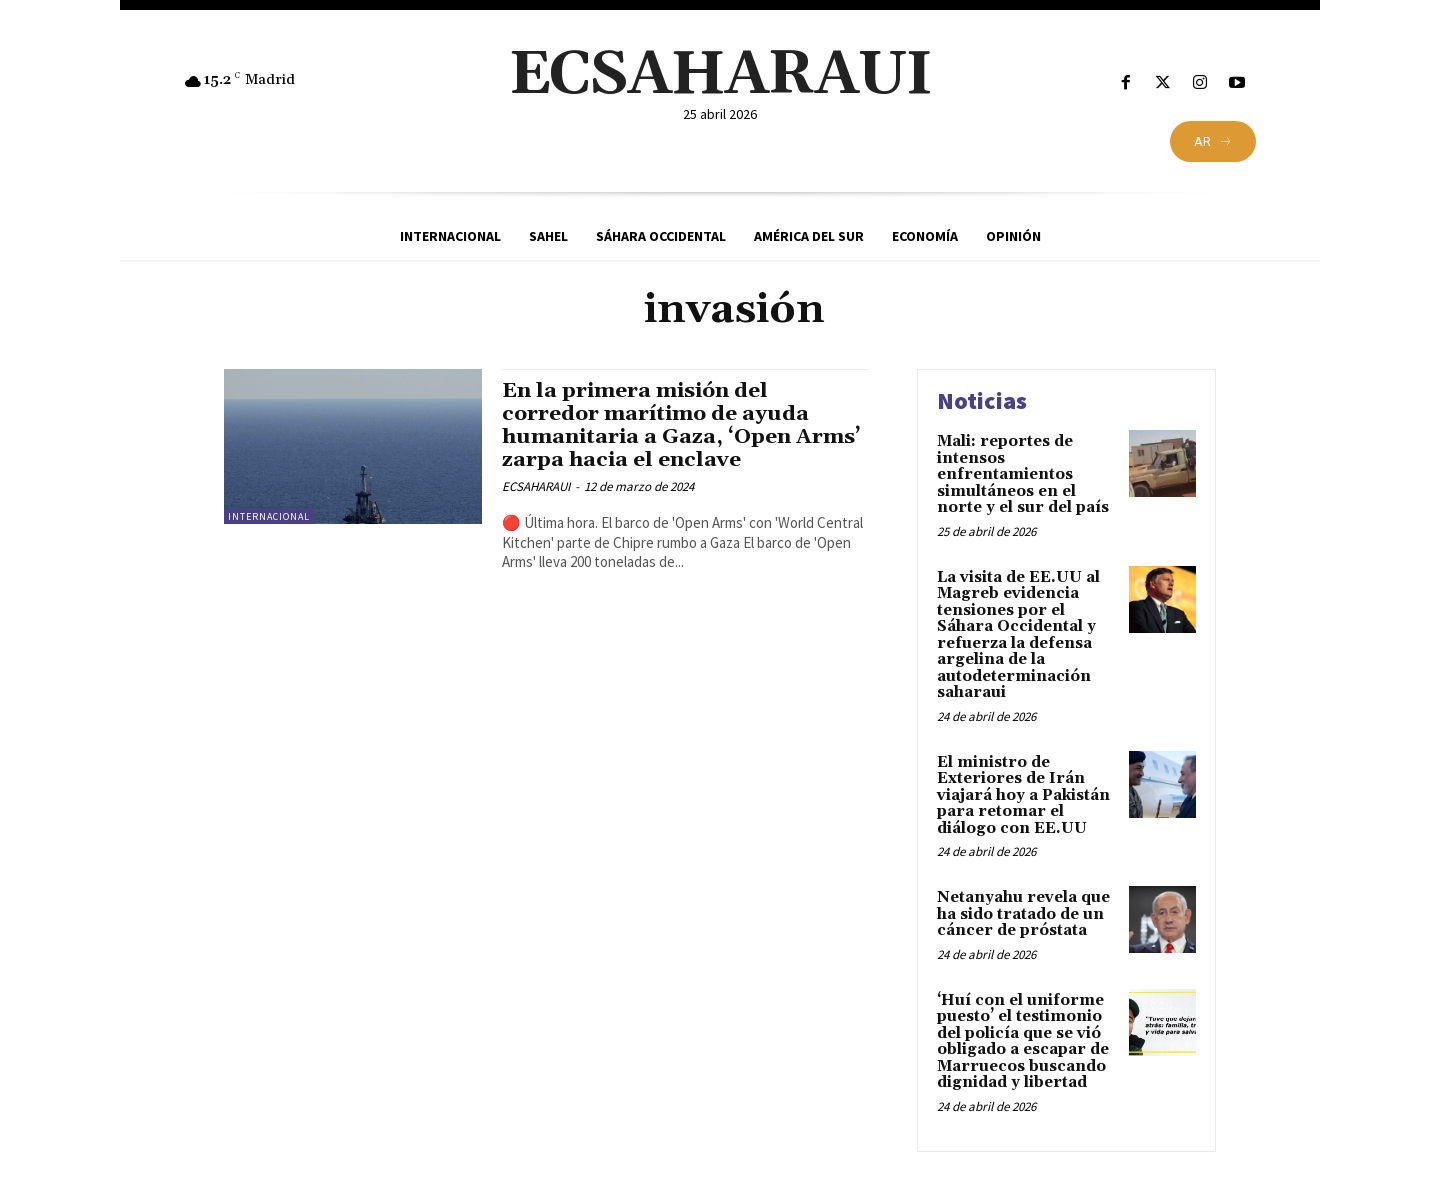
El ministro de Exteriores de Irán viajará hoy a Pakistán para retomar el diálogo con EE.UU (1023, 795)
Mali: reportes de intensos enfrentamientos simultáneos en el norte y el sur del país (1023, 474)
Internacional (269, 516)
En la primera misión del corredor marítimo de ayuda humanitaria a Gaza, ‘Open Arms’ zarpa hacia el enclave (682, 425)
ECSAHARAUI (536, 486)
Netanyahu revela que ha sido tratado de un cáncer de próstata (1023, 914)
